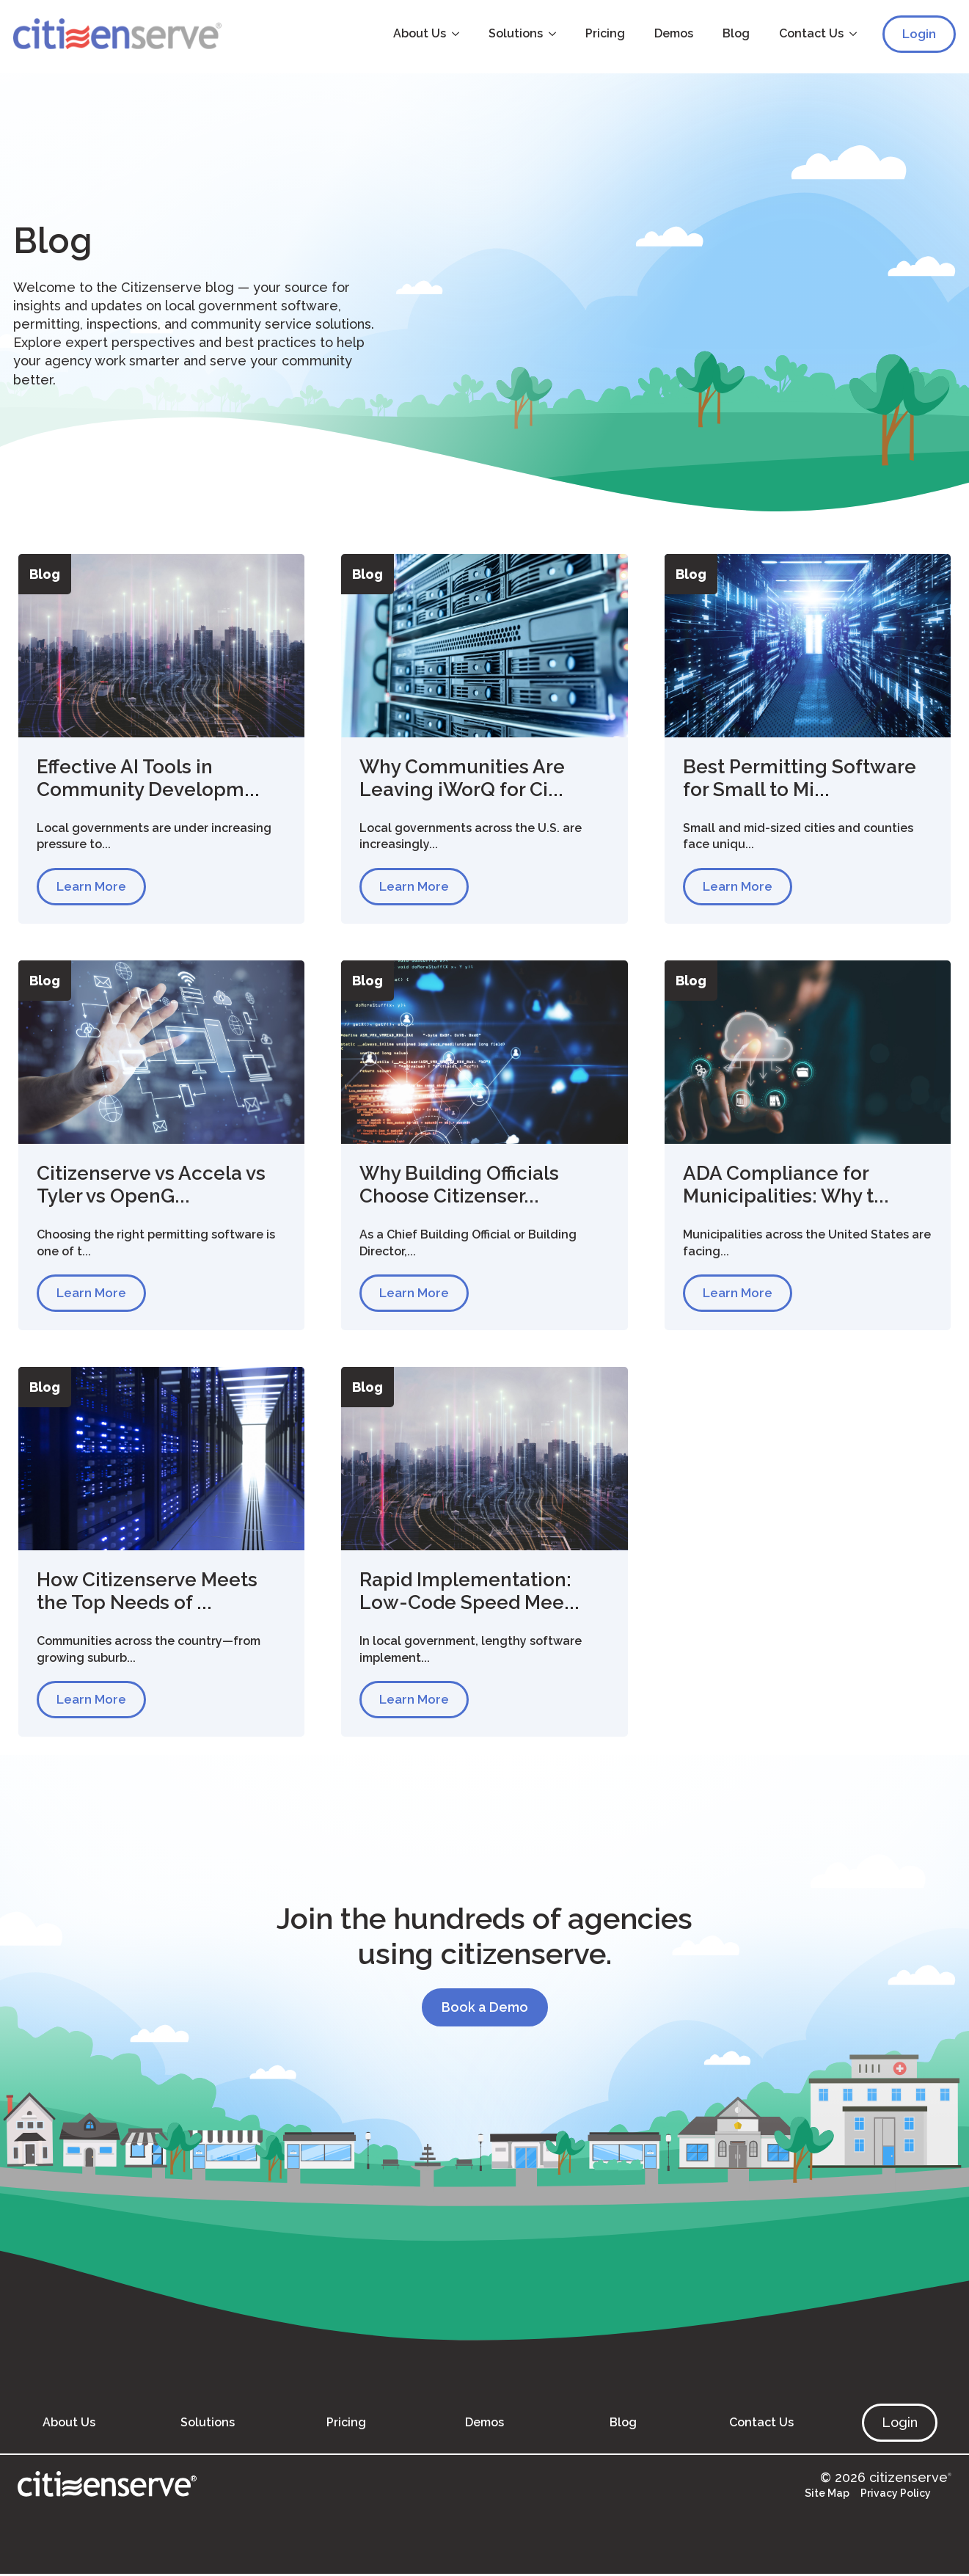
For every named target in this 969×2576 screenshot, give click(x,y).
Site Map (827, 2495)
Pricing (603, 33)
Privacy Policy (895, 2495)
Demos (671, 33)
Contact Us (809, 33)
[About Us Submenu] (458, 33)
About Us (417, 33)
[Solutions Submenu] (554, 33)
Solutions (513, 33)
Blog (733, 33)
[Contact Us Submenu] (855, 33)
